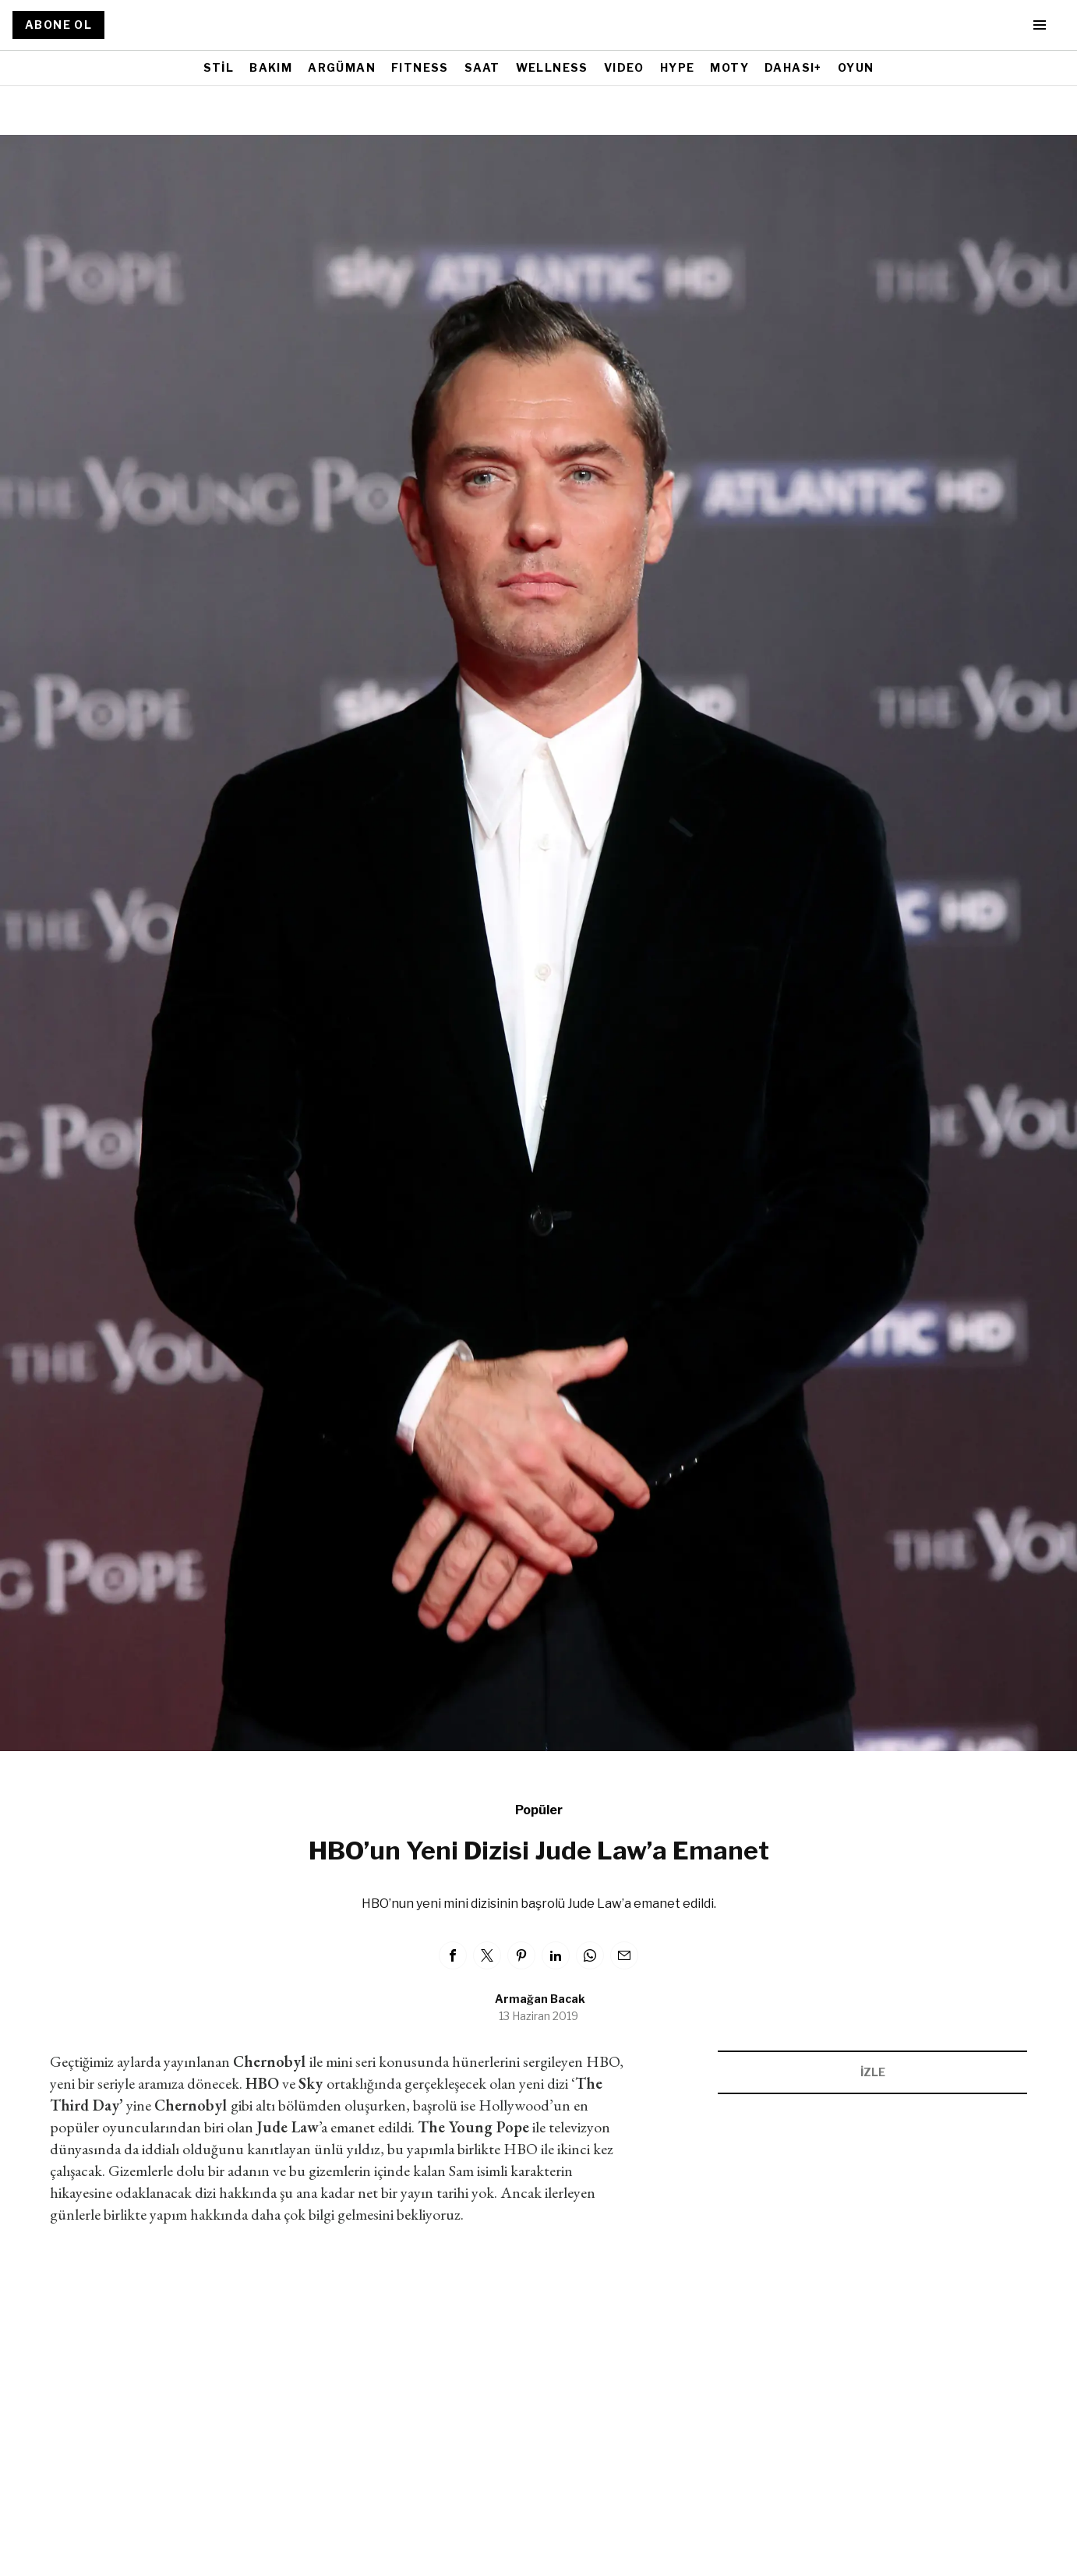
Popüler (539, 1810)
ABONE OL (58, 24)
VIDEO (624, 67)
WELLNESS (552, 67)
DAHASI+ (793, 67)
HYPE (677, 67)
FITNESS (420, 67)
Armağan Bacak (540, 1998)
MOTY (729, 67)
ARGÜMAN (342, 67)
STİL (219, 67)
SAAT (482, 67)
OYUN (856, 67)
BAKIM (270, 67)
